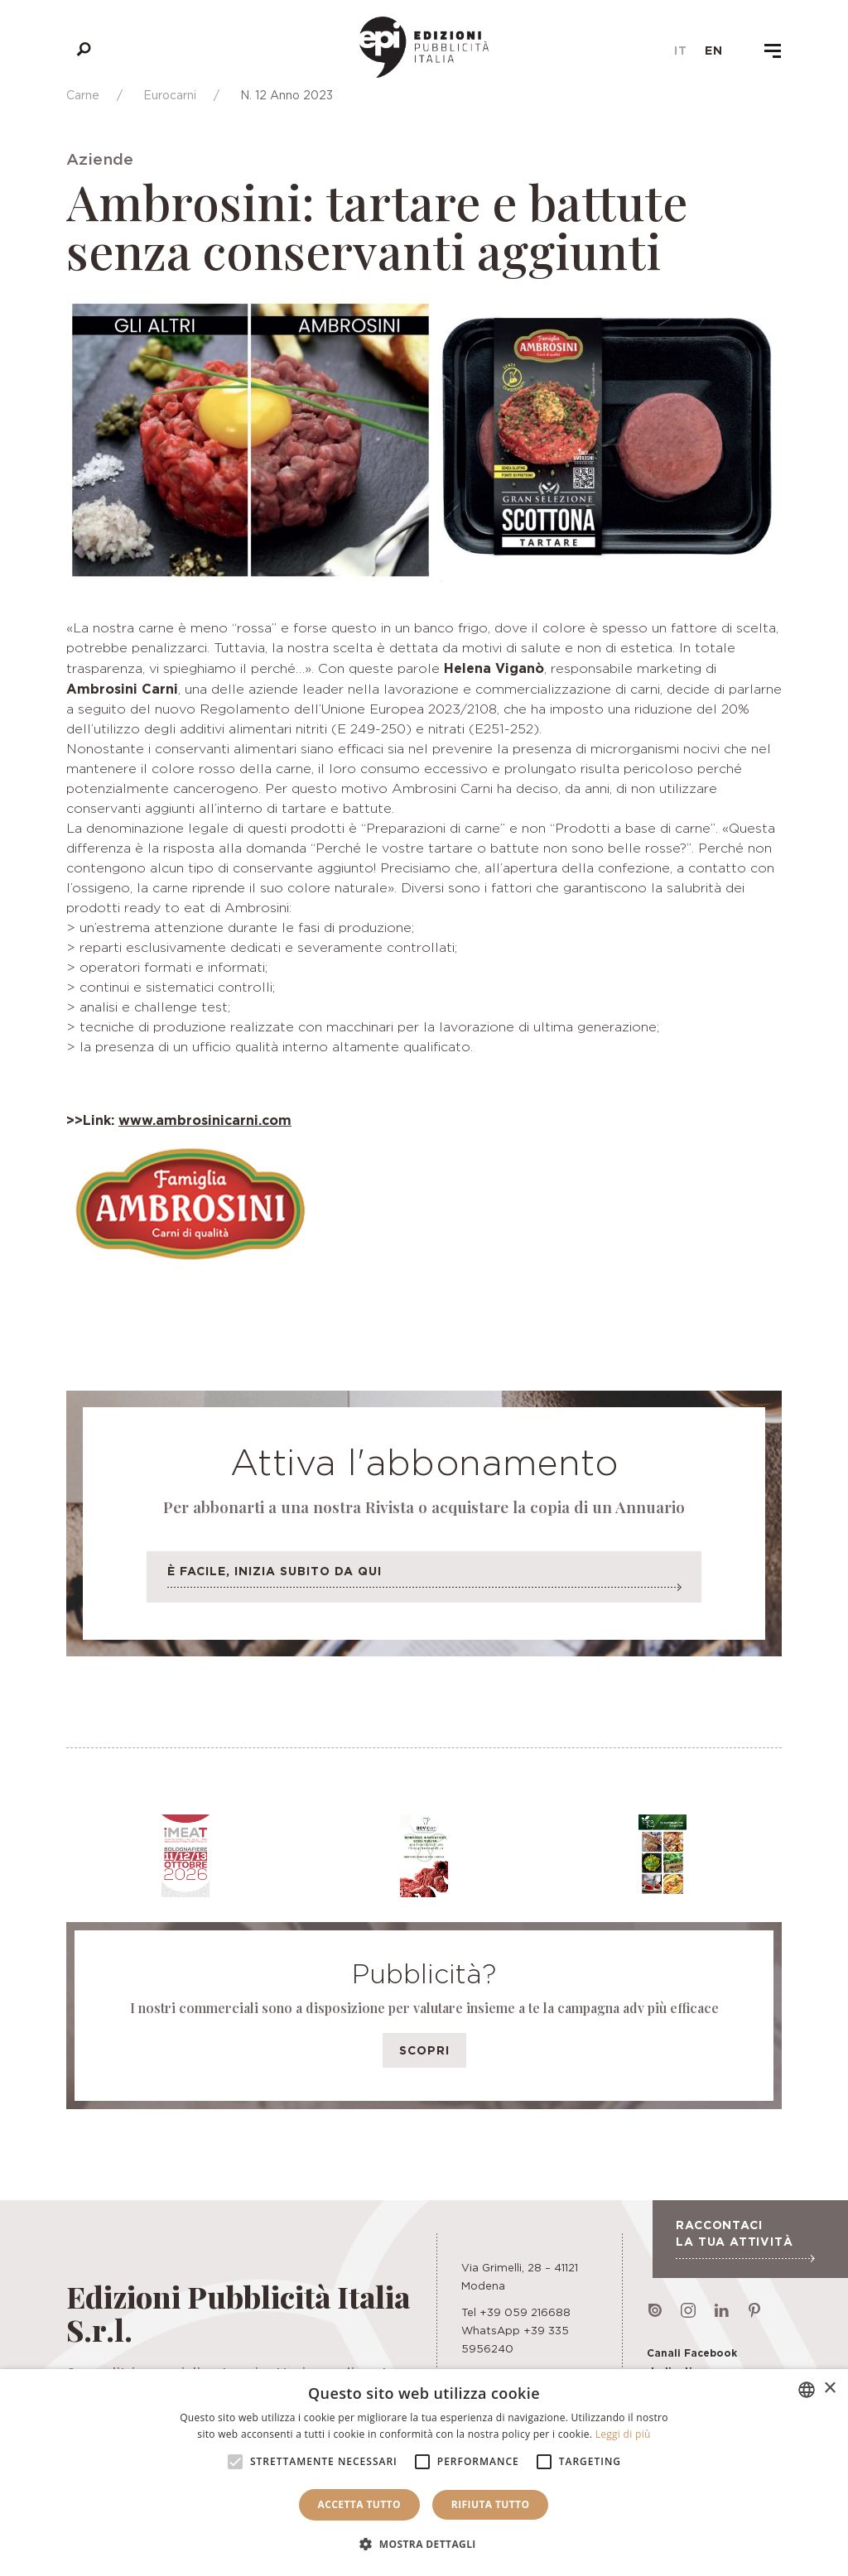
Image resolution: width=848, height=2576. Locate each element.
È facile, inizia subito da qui (424, 1581)
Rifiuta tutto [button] (490, 2504)
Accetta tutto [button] (359, 2504)
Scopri (424, 2050)
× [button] (829, 2388)
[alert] (424, 2472)
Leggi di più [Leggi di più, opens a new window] (623, 2434)
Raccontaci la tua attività (745, 2239)
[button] (424, 2544)
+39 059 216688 (525, 2312)
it (680, 50)
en (714, 50)
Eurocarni (169, 95)
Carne (82, 95)
